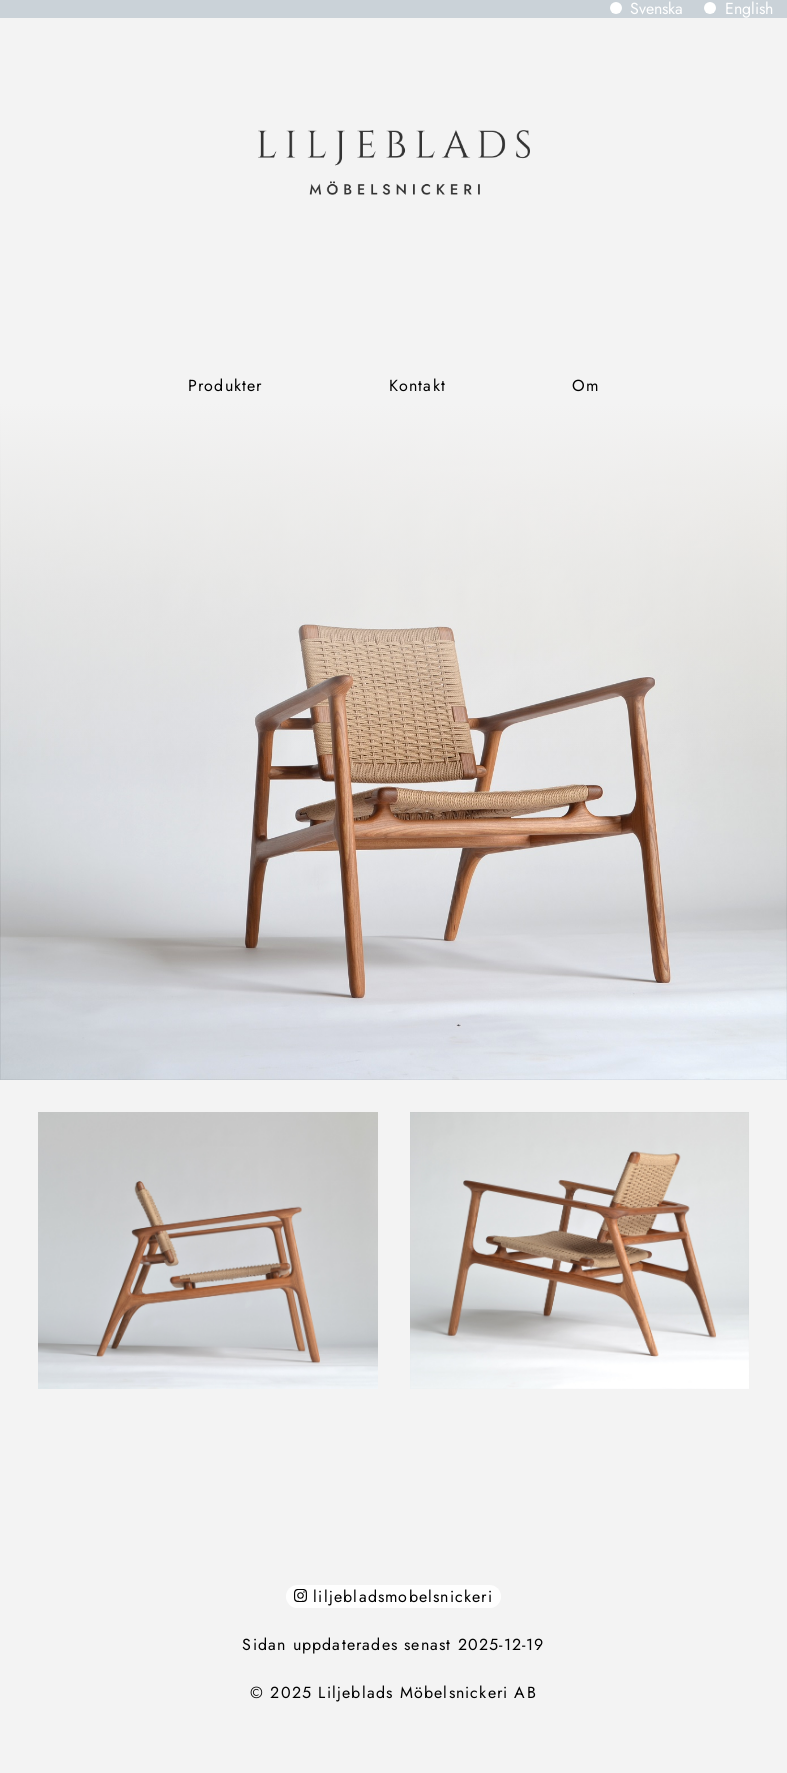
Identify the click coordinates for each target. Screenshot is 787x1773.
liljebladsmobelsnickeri (393, 1596)
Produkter (225, 385)
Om (585, 385)
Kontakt (417, 385)
